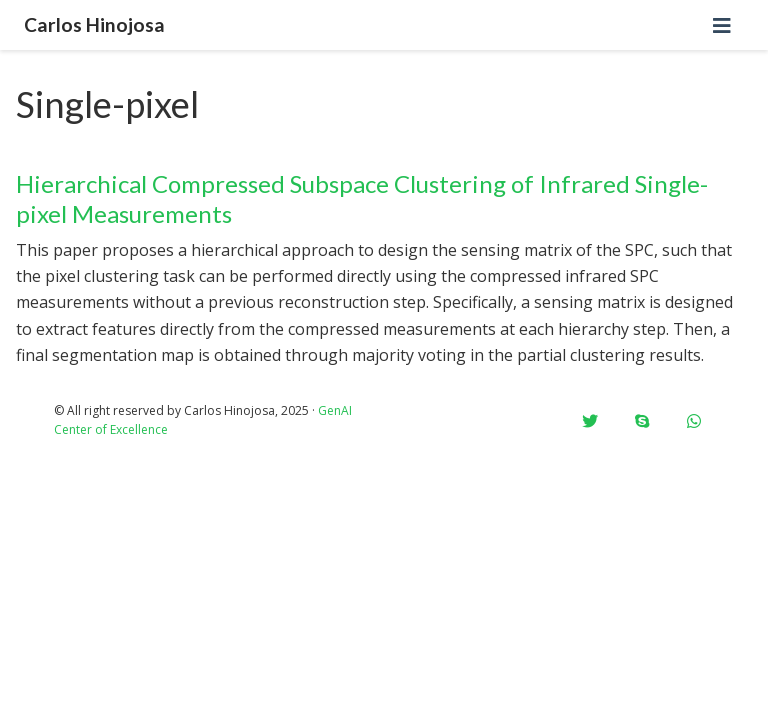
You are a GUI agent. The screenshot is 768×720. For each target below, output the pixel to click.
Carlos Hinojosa (94, 24)
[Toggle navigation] (722, 25)
